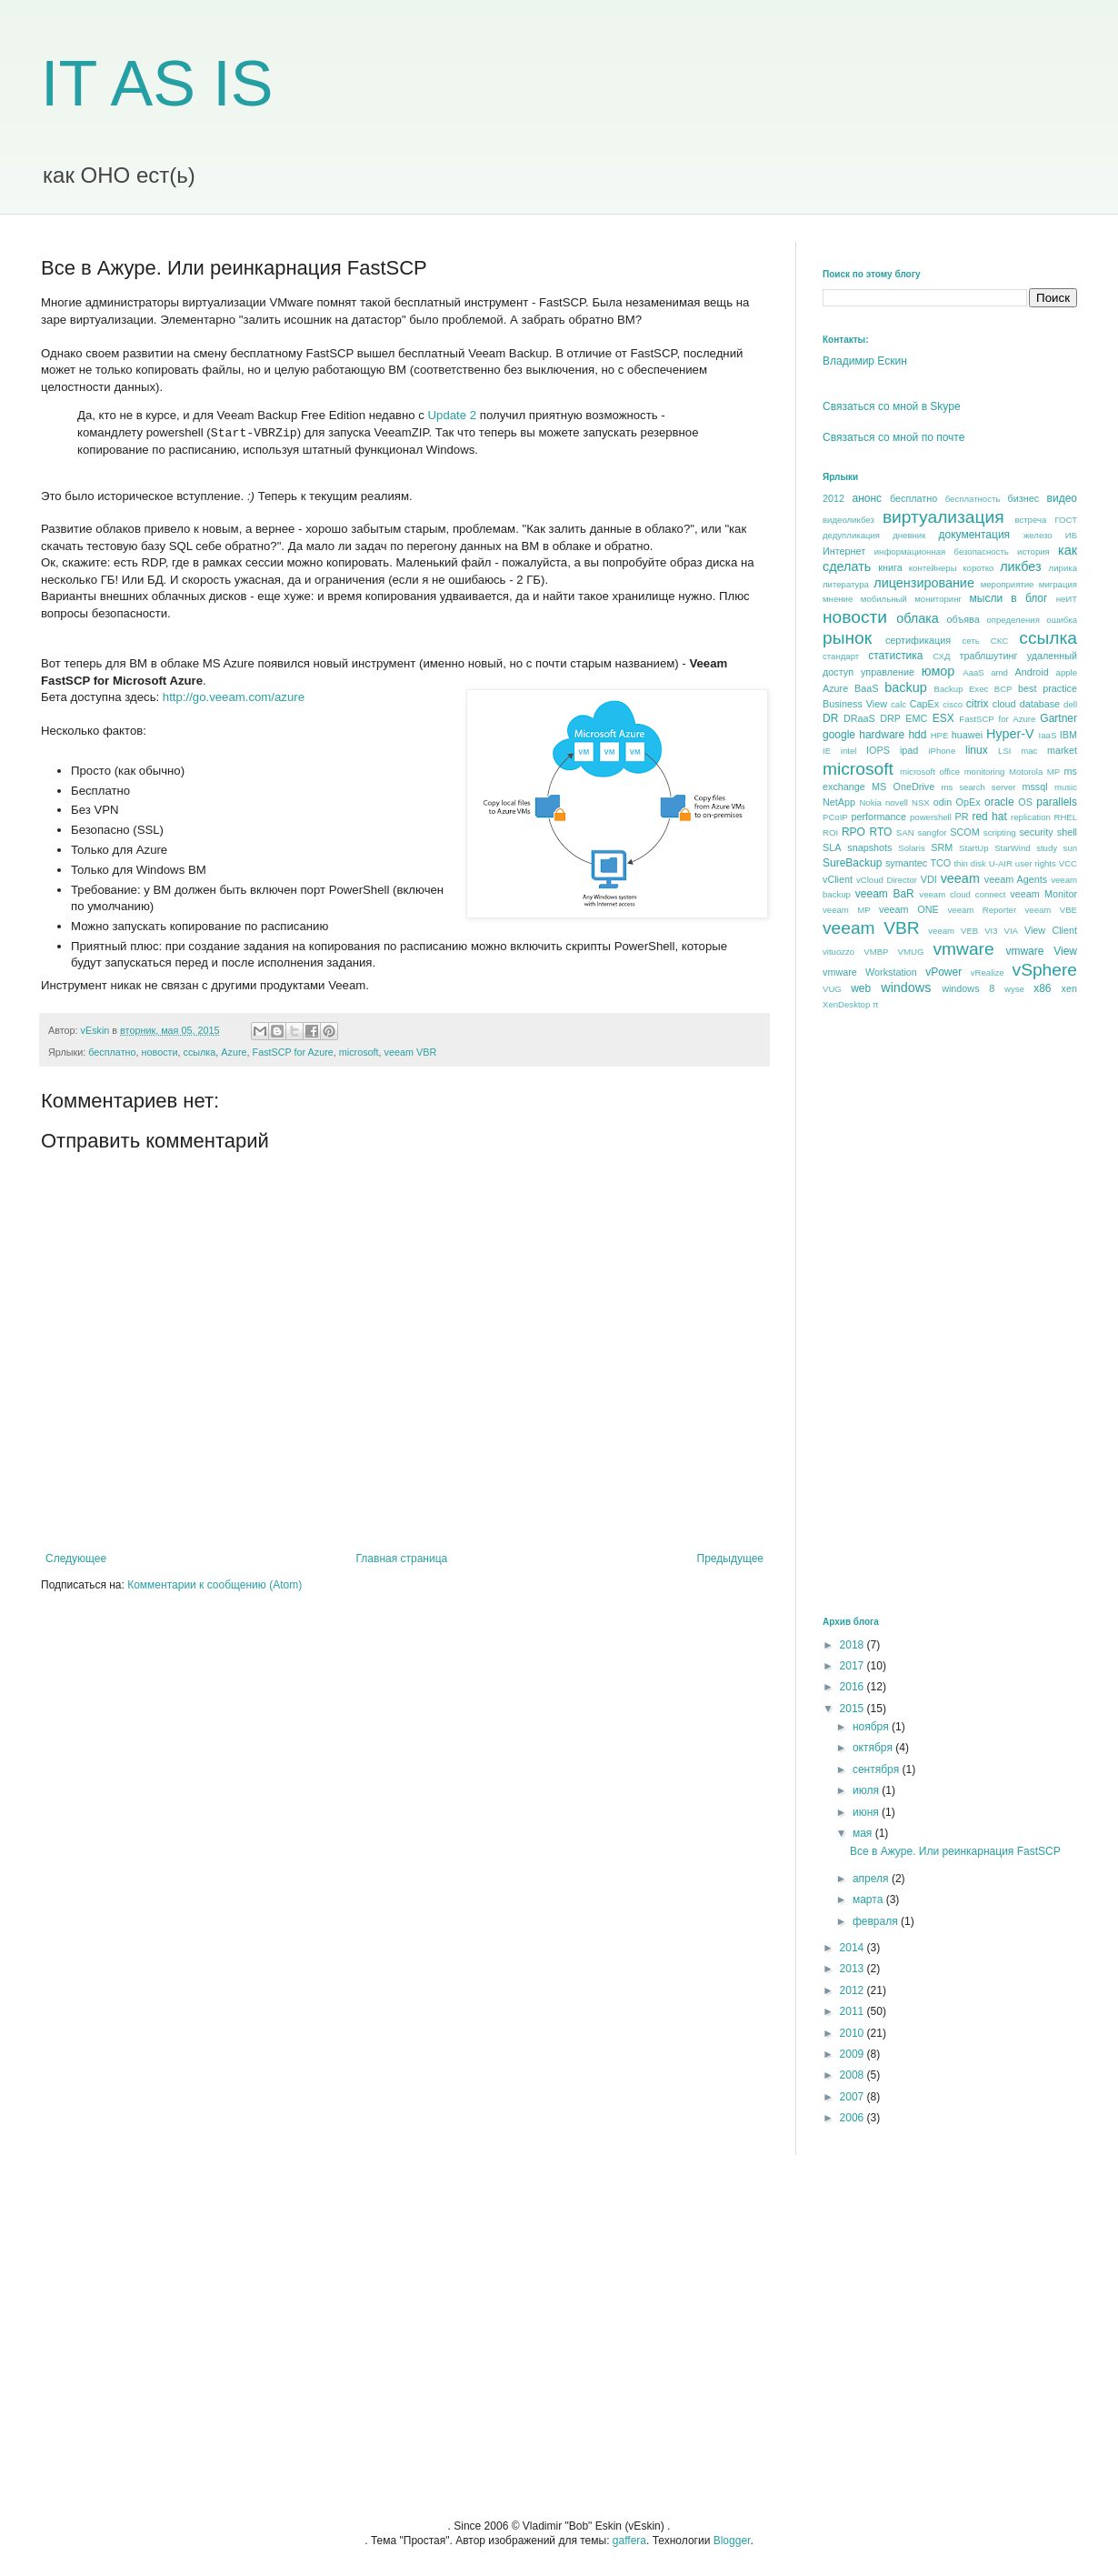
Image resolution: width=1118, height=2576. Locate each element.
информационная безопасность (941, 551)
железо (1038, 535)
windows (906, 987)
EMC (916, 718)
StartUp (974, 848)
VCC (1068, 863)
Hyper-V (1010, 734)
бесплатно (111, 1052)
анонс (868, 498)
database (1040, 703)
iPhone (941, 751)
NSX (921, 802)
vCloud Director (886, 880)
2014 (853, 1947)
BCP (1003, 689)
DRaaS (859, 718)
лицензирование (923, 583)
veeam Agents (1015, 879)
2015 (853, 1708)
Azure (233, 1052)
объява (963, 619)
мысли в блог (1009, 598)
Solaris (911, 848)
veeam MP (847, 910)
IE (827, 751)
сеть (970, 641)
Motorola (1026, 772)
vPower (943, 972)
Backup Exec (960, 689)
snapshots (869, 847)
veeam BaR (884, 893)
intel (849, 751)
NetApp (839, 802)
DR (830, 718)
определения (1012, 620)
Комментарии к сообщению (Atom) (214, 1585)
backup (905, 687)
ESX (943, 718)
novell (896, 802)
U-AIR (1001, 863)
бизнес (1024, 498)
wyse (1014, 989)
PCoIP (835, 817)
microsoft (359, 1052)
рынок (847, 637)
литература (846, 584)
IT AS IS (157, 83)
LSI (1004, 751)
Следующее (75, 1558)
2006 (853, 2117)
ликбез (1020, 566)
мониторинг (938, 599)
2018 (853, 1645)
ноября (872, 1726)
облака (917, 618)
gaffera (629, 2540)
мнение (838, 599)
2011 (853, 2011)
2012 (833, 498)
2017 (853, 1665)
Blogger (732, 2540)
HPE (940, 735)
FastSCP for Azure (293, 1052)
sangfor (931, 832)
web (861, 988)
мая (864, 1833)
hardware (881, 734)
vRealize (987, 972)
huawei (967, 734)
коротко (978, 568)
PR (961, 816)
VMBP (875, 952)
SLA (832, 847)
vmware (963, 948)
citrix (977, 703)
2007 (853, 2096)
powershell (931, 817)
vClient (838, 879)
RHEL (1065, 817)
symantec (906, 862)
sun (1070, 848)
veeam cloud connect (962, 894)
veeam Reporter (982, 910)
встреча (1030, 520)
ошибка (1061, 620)
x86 (1042, 988)
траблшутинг (988, 655)
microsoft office (930, 772)
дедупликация (851, 535)
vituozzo (838, 952)
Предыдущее (730, 1558)
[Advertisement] (885, 1312)
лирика (1063, 568)
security (1036, 832)
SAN (905, 832)
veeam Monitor (1043, 893)
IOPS (878, 750)
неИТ (1066, 599)
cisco (953, 704)
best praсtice (1047, 688)
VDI (929, 879)
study (1046, 848)
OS (1025, 802)
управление (887, 672)
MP (1053, 772)
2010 (853, 2033)
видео (1062, 498)
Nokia (870, 802)
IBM (1068, 734)
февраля (877, 1921)
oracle (999, 802)
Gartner (1058, 718)
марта (869, 1899)
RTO (880, 832)
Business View (855, 703)
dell (1070, 704)
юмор (938, 671)
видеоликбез (848, 520)
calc (898, 704)
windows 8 (968, 988)
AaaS (973, 672)
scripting (999, 832)
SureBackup (852, 863)
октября (874, 1747)
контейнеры (933, 568)
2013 (853, 1968)
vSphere (1045, 969)
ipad (909, 750)
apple (1066, 672)
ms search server (978, 787)
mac (1029, 751)
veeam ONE (909, 909)
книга (890, 567)
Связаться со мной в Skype (892, 406)
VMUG (911, 952)
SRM (942, 847)
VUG (832, 989)
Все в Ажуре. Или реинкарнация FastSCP (955, 1851)
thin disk (969, 863)
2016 (853, 1686)
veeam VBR (410, 1052)
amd (999, 672)
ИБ (1071, 535)
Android (1031, 672)
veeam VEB (953, 931)
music (1065, 787)
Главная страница (402, 1558)
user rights (1035, 863)
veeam (960, 878)
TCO (940, 862)
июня (867, 1812)
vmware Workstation (870, 972)
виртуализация (943, 516)
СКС (999, 641)
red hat (989, 816)
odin (942, 802)
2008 (853, 2075)
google (839, 734)
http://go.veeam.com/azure (233, 697)
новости (160, 1052)
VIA (1011, 931)
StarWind (1012, 848)
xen (1069, 988)
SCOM (964, 832)
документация (975, 534)
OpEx (968, 802)
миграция (1058, 584)
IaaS (1048, 735)
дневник (909, 535)
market (1062, 750)
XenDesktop (846, 1004)
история (1033, 551)
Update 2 (452, 415)
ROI (830, 832)
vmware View (1041, 951)
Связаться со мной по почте (893, 437)
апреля (872, 1878)
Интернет (844, 551)
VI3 (990, 931)
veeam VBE (1051, 910)
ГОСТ (1065, 520)
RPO (853, 832)
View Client (1050, 930)
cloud (1004, 703)
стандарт (841, 656)
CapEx (924, 703)
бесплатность (973, 499)
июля (867, 1790)
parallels (1056, 802)
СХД (941, 656)
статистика (895, 655)
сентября (878, 1769)
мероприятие (1007, 584)
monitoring (984, 772)
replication (1031, 817)
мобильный (884, 599)
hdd (917, 734)
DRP (890, 718)
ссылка (200, 1052)
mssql (1034, 786)
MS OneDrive (903, 786)
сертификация (918, 640)
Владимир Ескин (865, 361)
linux (976, 750)
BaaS (866, 688)
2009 (853, 2054)
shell (1067, 832)
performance (878, 816)
